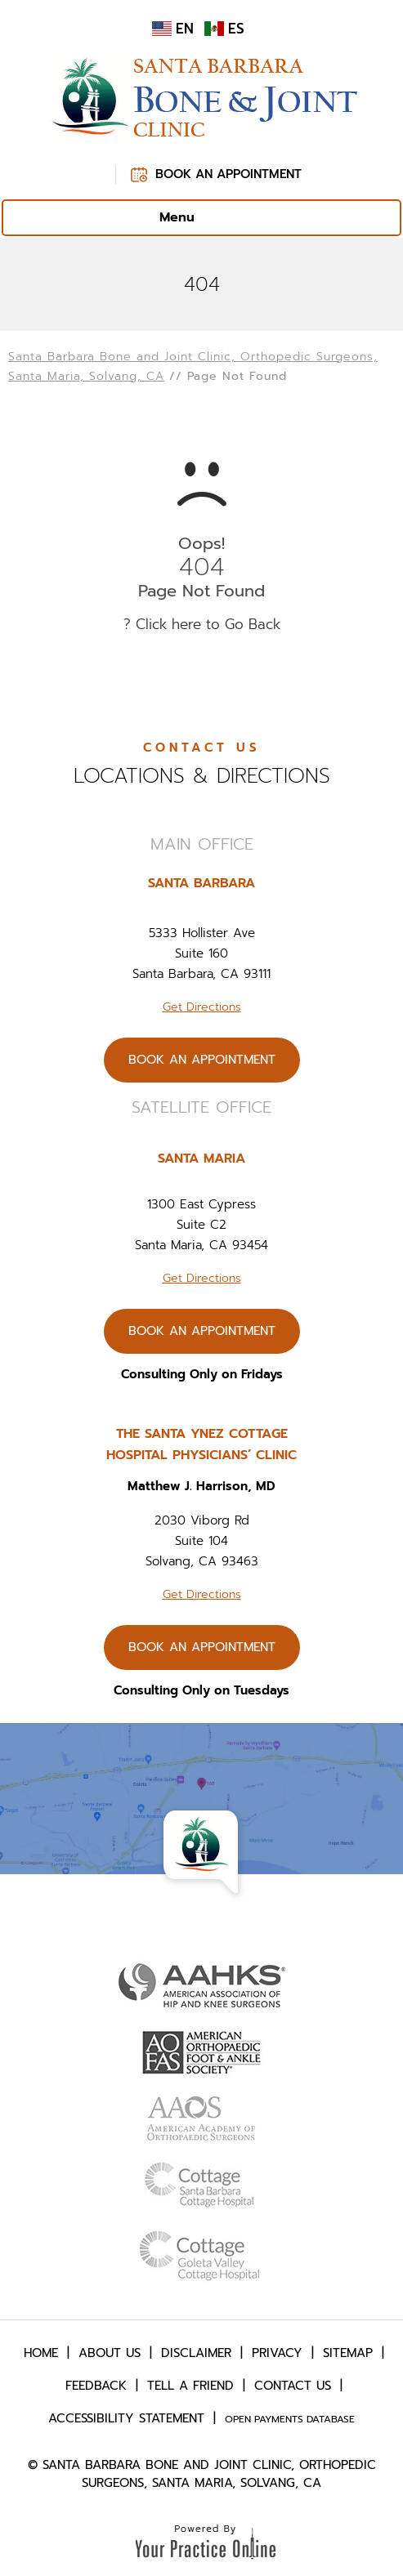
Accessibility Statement (126, 2418)
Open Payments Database (290, 2419)
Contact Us (292, 2386)
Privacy (277, 2353)
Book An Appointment (228, 174)
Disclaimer (196, 2353)
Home (41, 2353)
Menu (197, 218)
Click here (168, 624)
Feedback (96, 2386)
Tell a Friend (190, 2386)
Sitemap (348, 2353)
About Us (109, 2353)
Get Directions (202, 1007)
